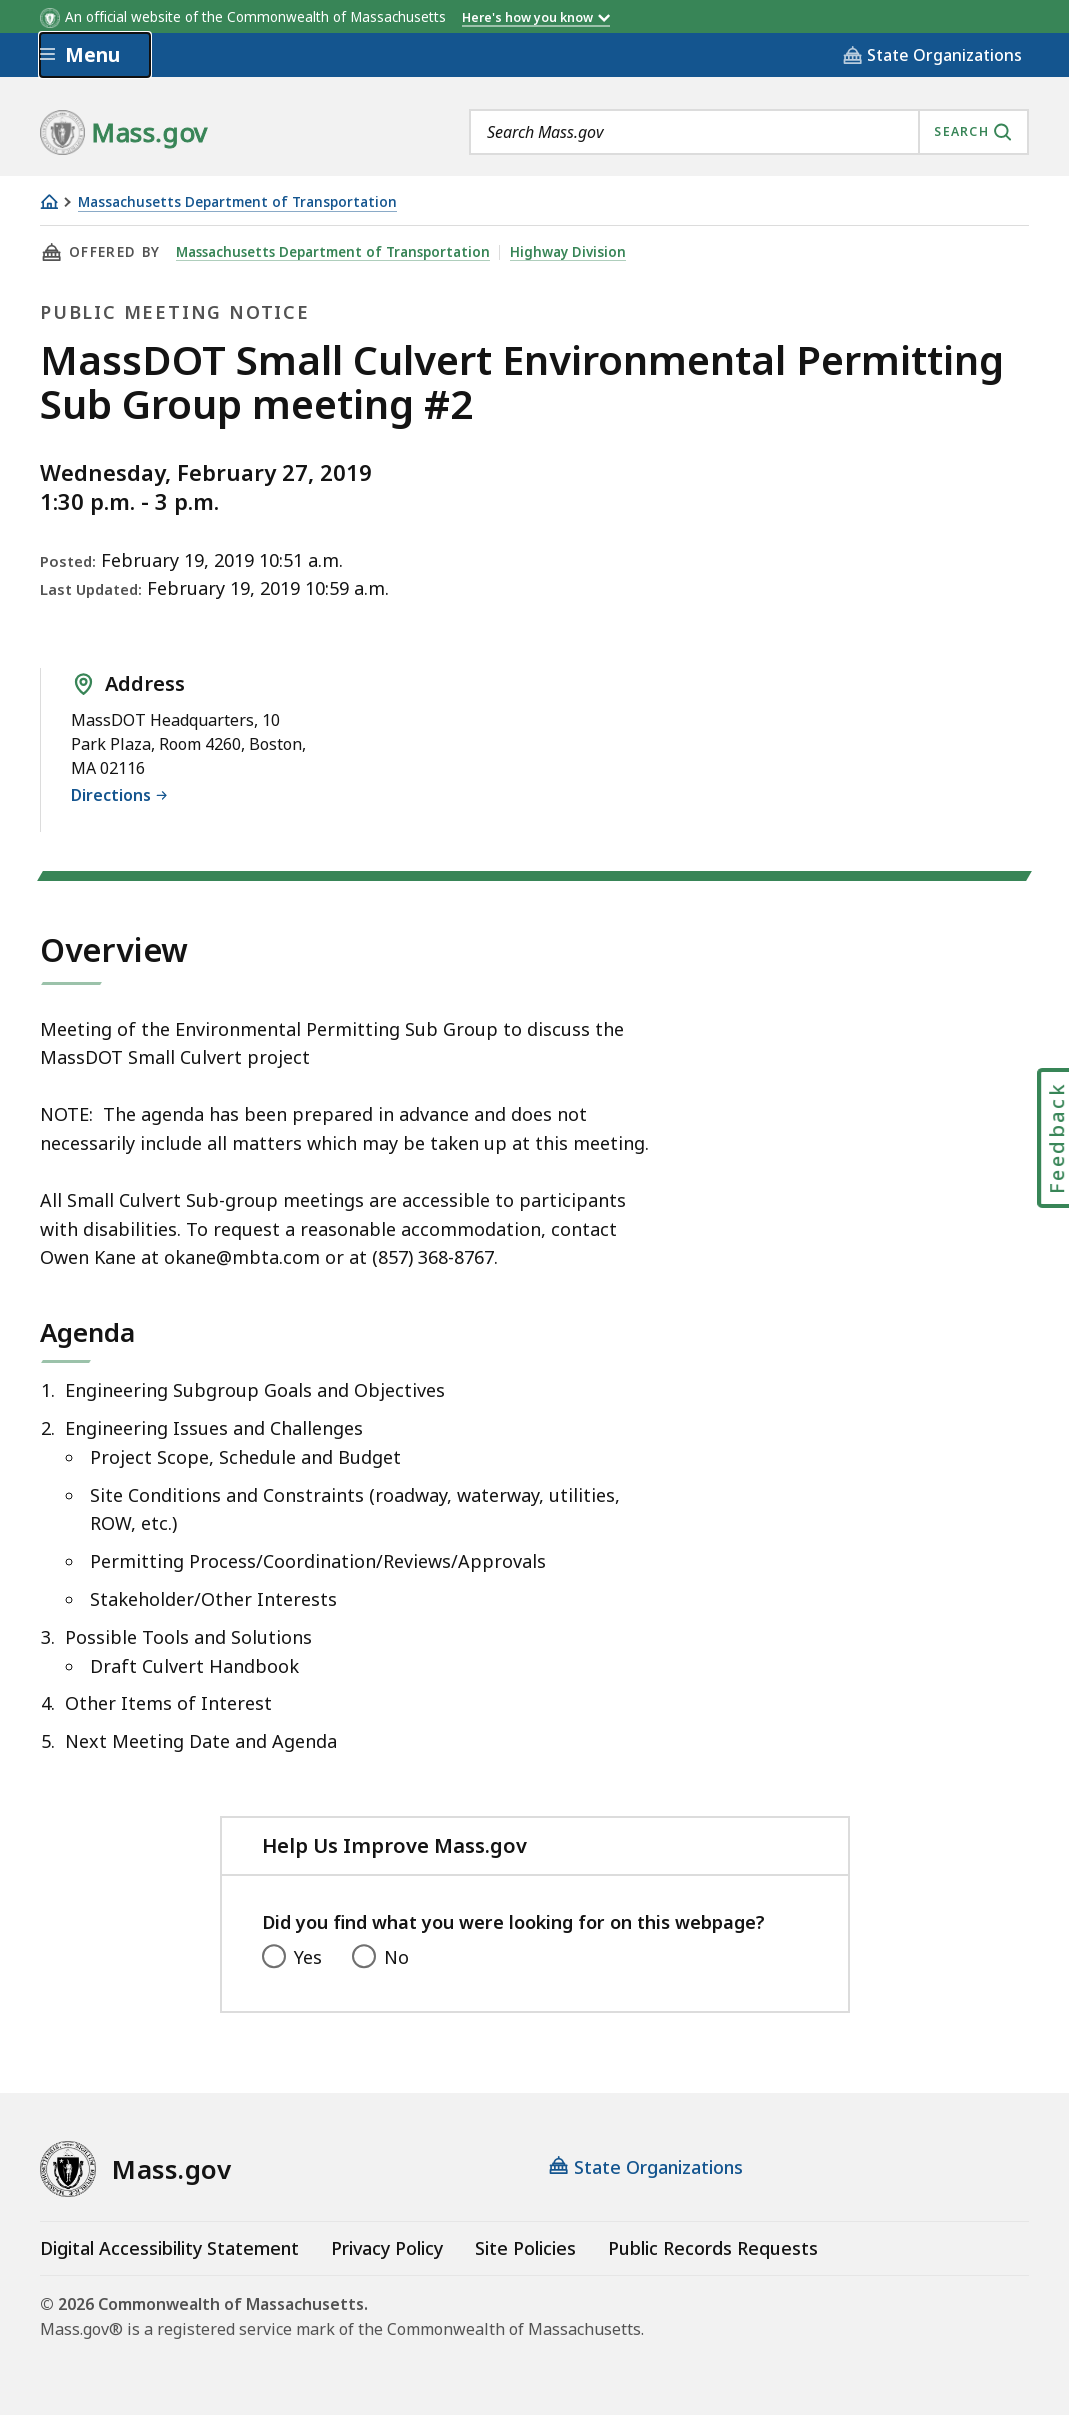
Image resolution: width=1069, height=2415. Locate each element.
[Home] (49, 201)
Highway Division (573, 252)
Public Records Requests (713, 2248)
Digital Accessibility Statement (169, 2248)
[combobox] (749, 132)
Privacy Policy (387, 2248)
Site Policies (525, 2248)
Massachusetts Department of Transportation (237, 202)
